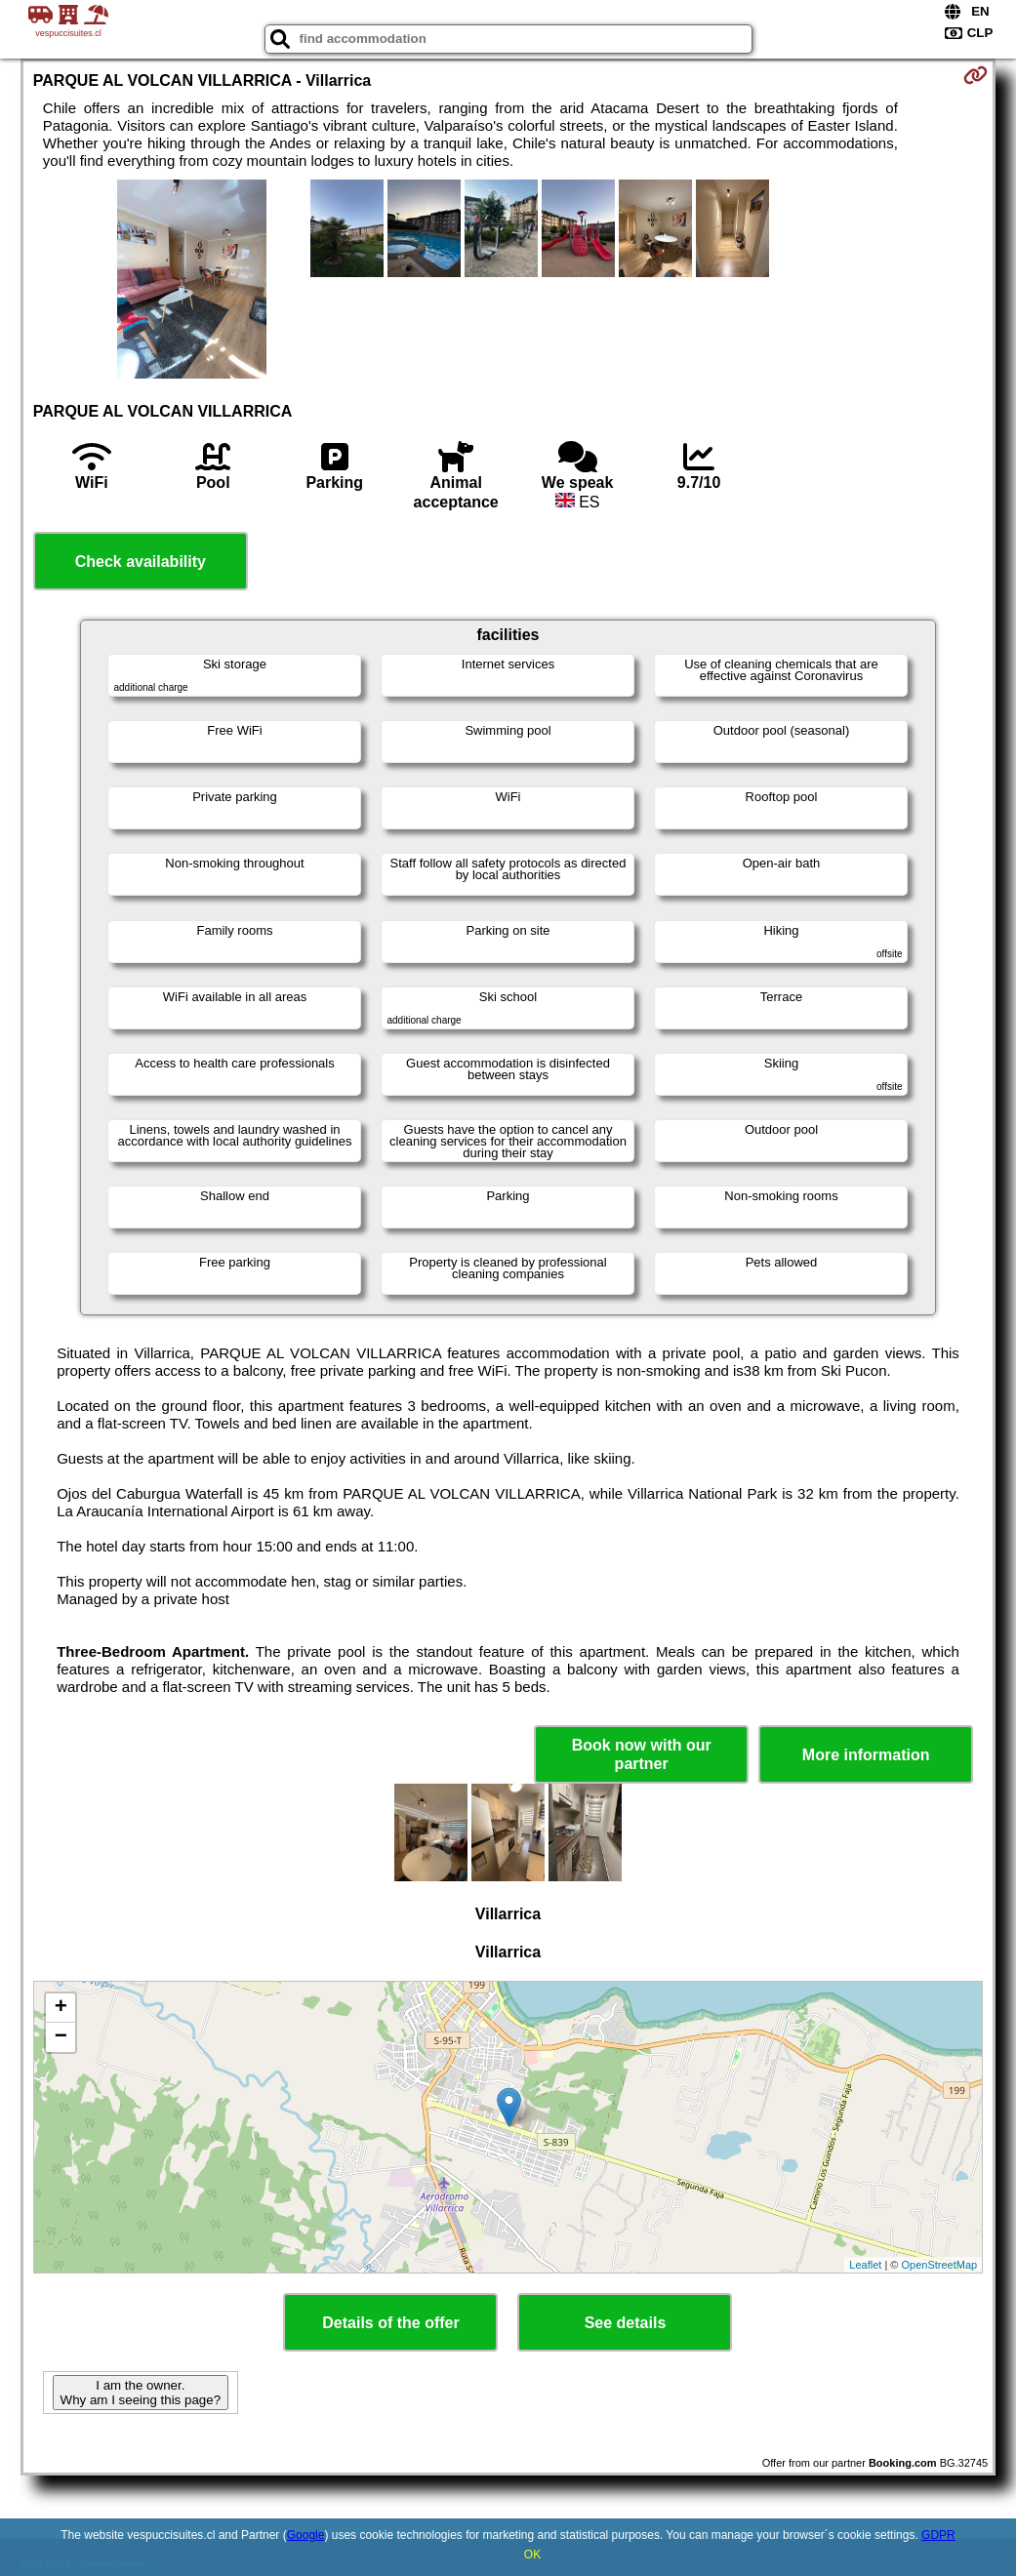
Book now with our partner (641, 1754)
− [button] (61, 2037)
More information (866, 1755)
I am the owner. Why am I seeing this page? (141, 2392)
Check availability (140, 561)
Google (306, 2535)
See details (626, 2322)
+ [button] (61, 2008)
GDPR (938, 2535)
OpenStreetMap (940, 2265)
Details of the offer (390, 2322)
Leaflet (865, 2265)
